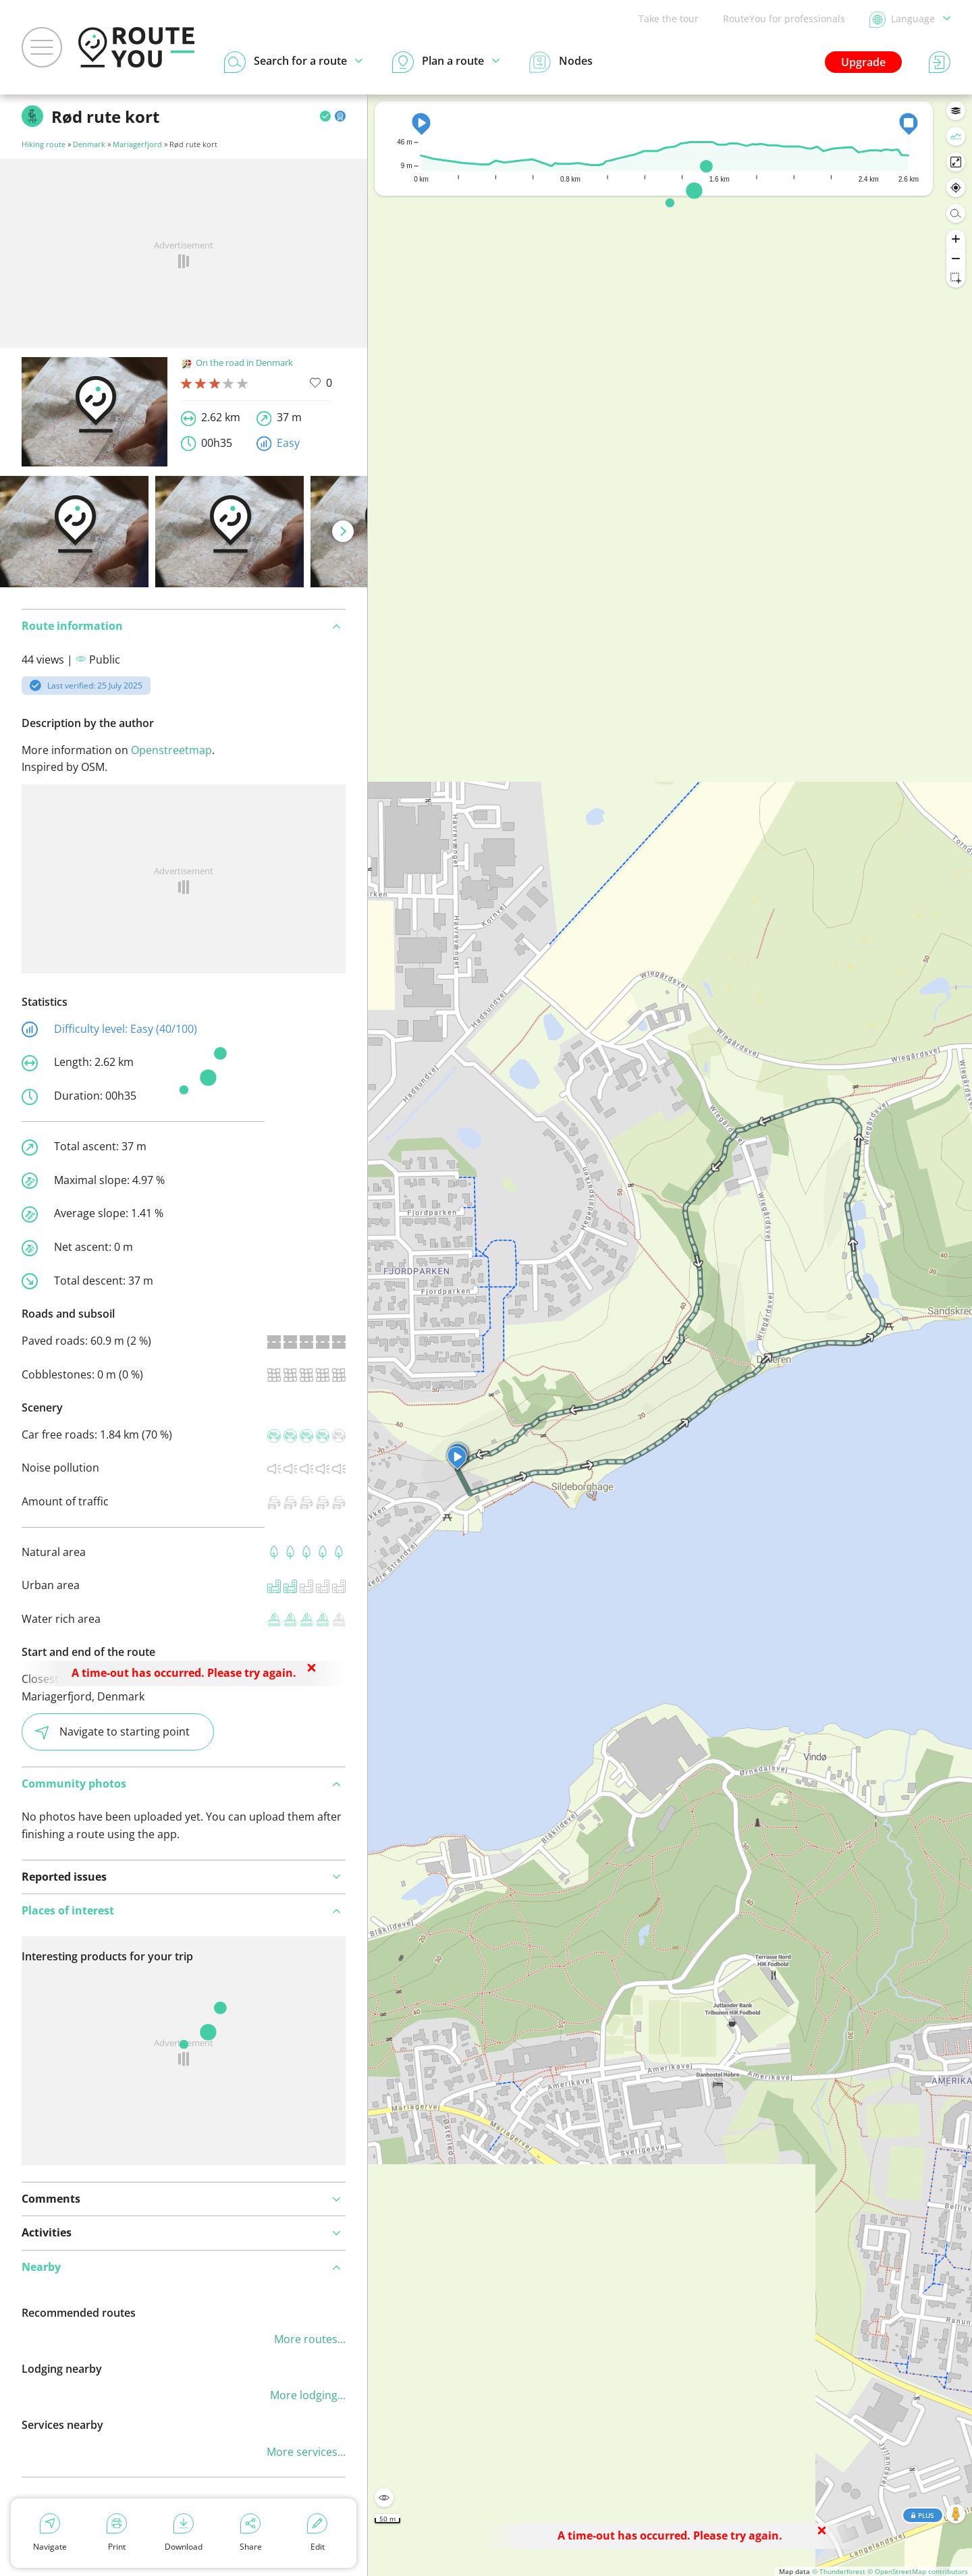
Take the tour (669, 18)
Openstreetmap (171, 750)
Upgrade (863, 62)
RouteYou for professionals (784, 18)
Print (117, 2532)
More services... (306, 2451)
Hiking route (43, 144)
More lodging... (308, 2395)
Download (183, 2532)
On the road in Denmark (237, 362)
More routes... (310, 2339)
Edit (317, 2532)
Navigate (50, 2532)
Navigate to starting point (112, 1732)
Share (251, 2532)
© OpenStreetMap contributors (917, 2571)
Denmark (89, 144)
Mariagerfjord (137, 144)
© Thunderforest (838, 2571)
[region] (670, 1335)
